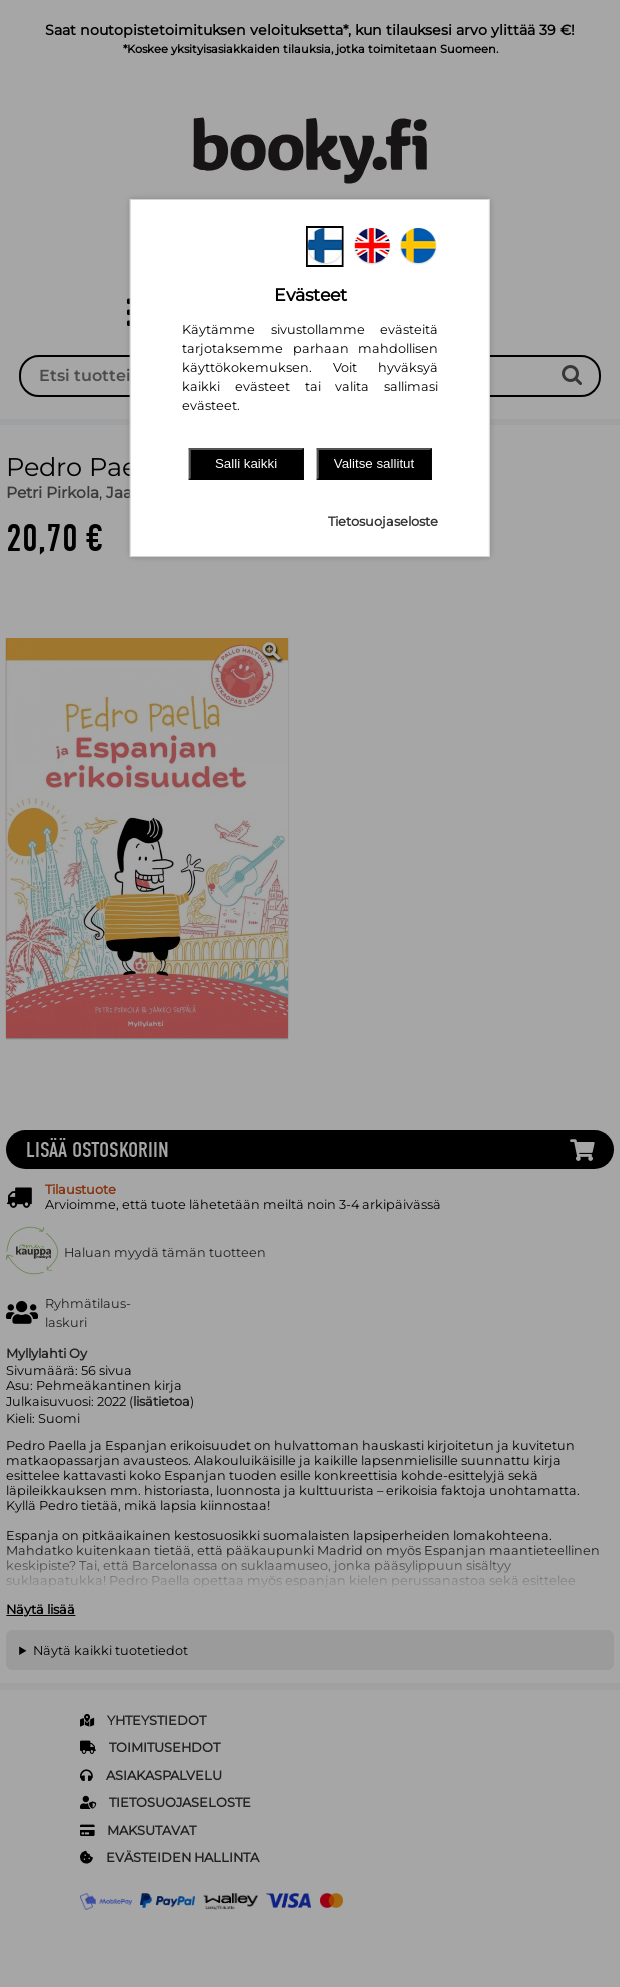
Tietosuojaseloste (383, 521)
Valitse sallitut (374, 463)
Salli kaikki (246, 463)
